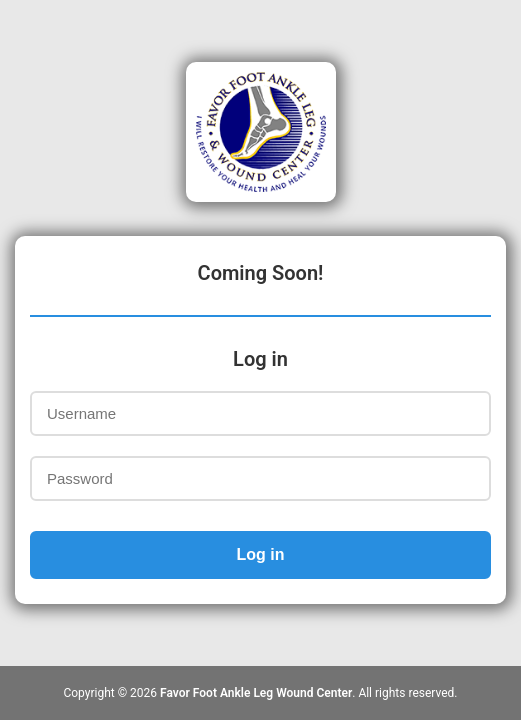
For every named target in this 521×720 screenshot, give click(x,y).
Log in (261, 554)
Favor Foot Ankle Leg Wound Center (256, 693)
